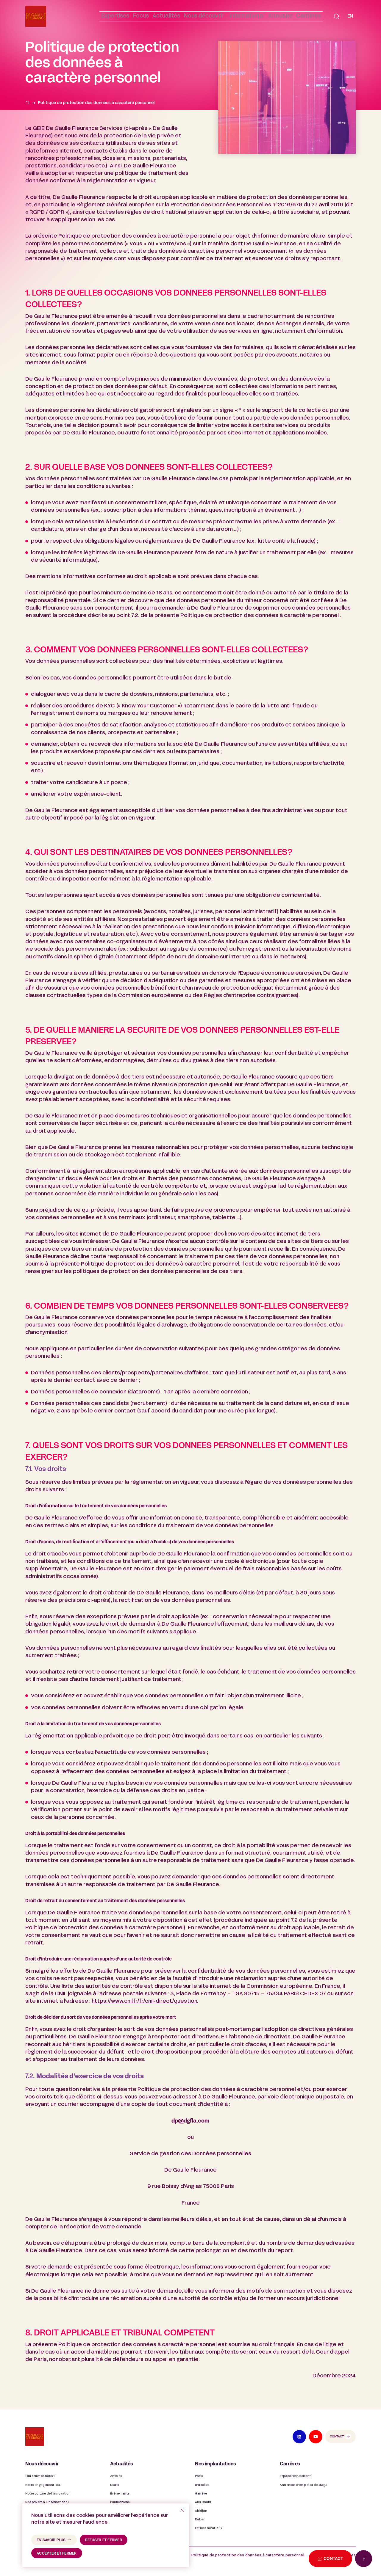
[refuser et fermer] (182, 2510)
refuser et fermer (103, 2540)
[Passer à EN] (350, 16)
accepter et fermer (57, 2553)
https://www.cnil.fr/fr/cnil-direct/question (144, 2001)
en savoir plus (51, 2540)
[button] (192, 16)
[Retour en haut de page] (363, 2558)
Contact (337, 2436)
